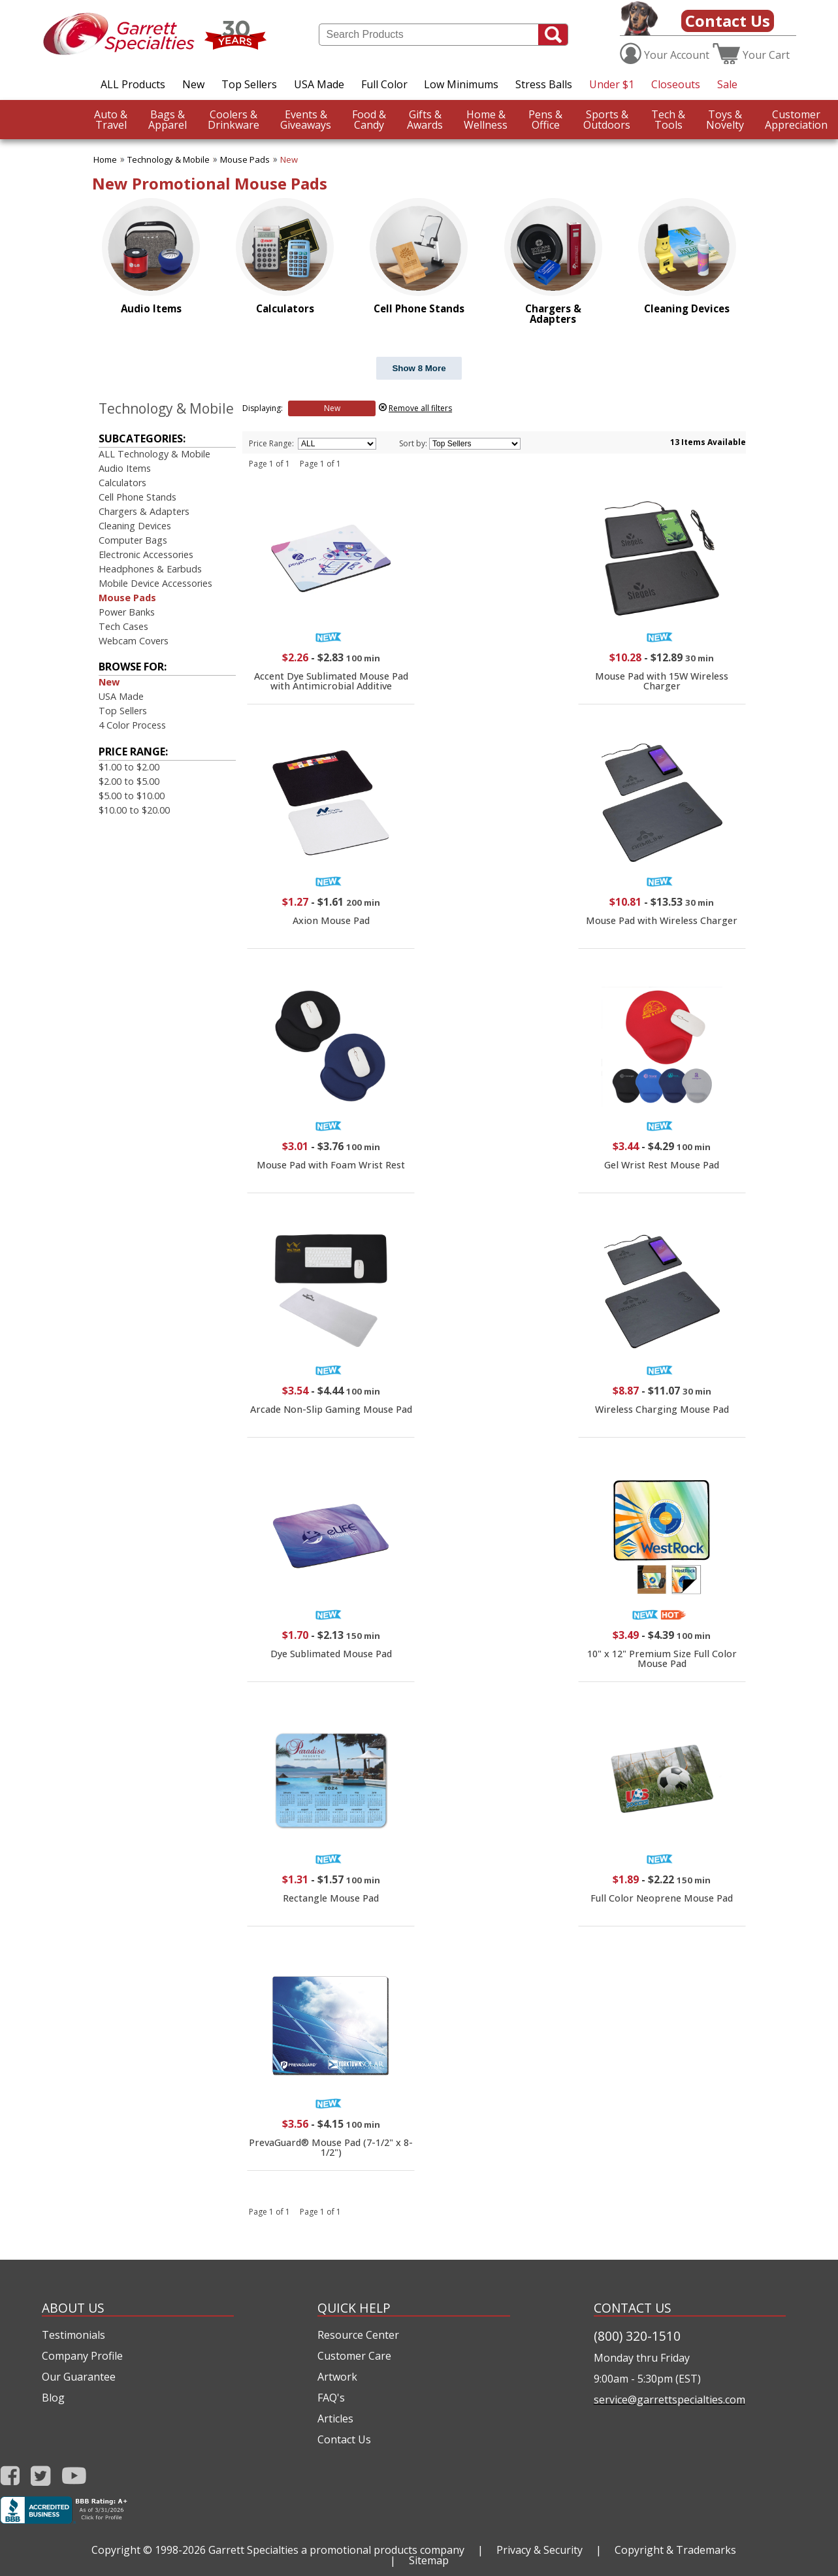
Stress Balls (543, 84)
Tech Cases (123, 626)
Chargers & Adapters (144, 511)
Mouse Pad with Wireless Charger (661, 920)
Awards (425, 119)
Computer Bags (133, 540)
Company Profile (82, 2356)
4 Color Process (132, 725)
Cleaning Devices (135, 526)
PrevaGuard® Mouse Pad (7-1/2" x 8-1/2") (331, 2147)
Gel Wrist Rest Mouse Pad (661, 1165)
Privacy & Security (539, 2550)
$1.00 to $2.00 (129, 767)
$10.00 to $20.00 (134, 810)
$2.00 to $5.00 (129, 781)
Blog (53, 2397)
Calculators (122, 482)
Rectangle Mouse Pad (331, 1898)
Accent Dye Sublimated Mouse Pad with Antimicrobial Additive (331, 680)
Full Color (384, 84)
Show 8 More (418, 368)
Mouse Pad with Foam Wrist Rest (331, 1165)
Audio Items (125, 468)
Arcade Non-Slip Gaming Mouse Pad (331, 1409)
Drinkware (233, 119)
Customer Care (354, 2356)
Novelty (725, 119)
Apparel (167, 119)
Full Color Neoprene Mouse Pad (661, 1898)
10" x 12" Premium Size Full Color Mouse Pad (662, 1658)
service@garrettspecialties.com (669, 2399)
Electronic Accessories (146, 554)
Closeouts (675, 84)
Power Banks (127, 612)
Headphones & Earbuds (150, 569)
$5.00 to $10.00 (132, 795)
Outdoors (606, 119)
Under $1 (611, 84)
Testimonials (73, 2335)
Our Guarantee (79, 2376)
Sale (727, 84)
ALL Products (133, 84)
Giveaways (305, 119)
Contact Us (727, 20)
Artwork (337, 2376)
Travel (110, 119)
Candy (369, 119)
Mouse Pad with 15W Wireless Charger (661, 680)
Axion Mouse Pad (331, 920)
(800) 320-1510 (637, 2336)
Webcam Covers (134, 641)
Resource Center (358, 2335)
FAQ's (331, 2397)
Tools (668, 119)
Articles (335, 2418)
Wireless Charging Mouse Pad (662, 1409)
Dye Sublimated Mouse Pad (331, 1653)
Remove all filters (420, 408)
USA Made (319, 84)
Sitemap (429, 2560)
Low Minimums (461, 84)
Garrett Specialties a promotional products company (336, 2550)
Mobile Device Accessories (155, 583)
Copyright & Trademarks (675, 2550)
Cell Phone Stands (137, 497)
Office (545, 119)
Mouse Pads (245, 159)
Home (105, 159)
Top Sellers (249, 84)
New (193, 84)
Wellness (486, 119)
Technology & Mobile (168, 159)
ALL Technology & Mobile (154, 454)
